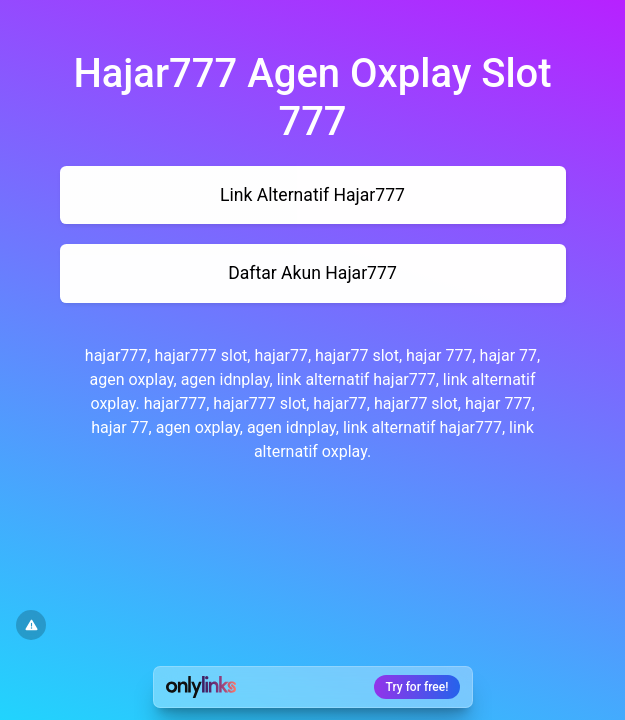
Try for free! (417, 687)
